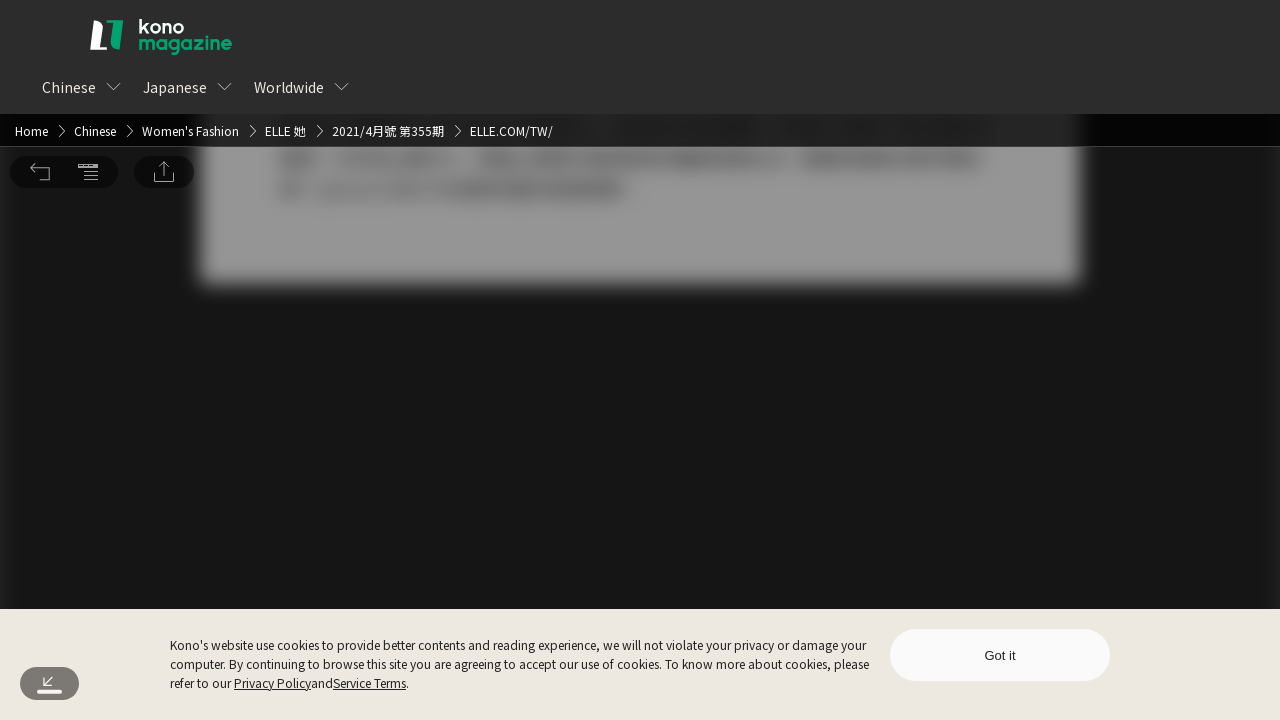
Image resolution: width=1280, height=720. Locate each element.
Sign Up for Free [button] (748, 399)
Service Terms (369, 682)
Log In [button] (607, 399)
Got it (999, 655)
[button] (40, 36)
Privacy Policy (272, 682)
